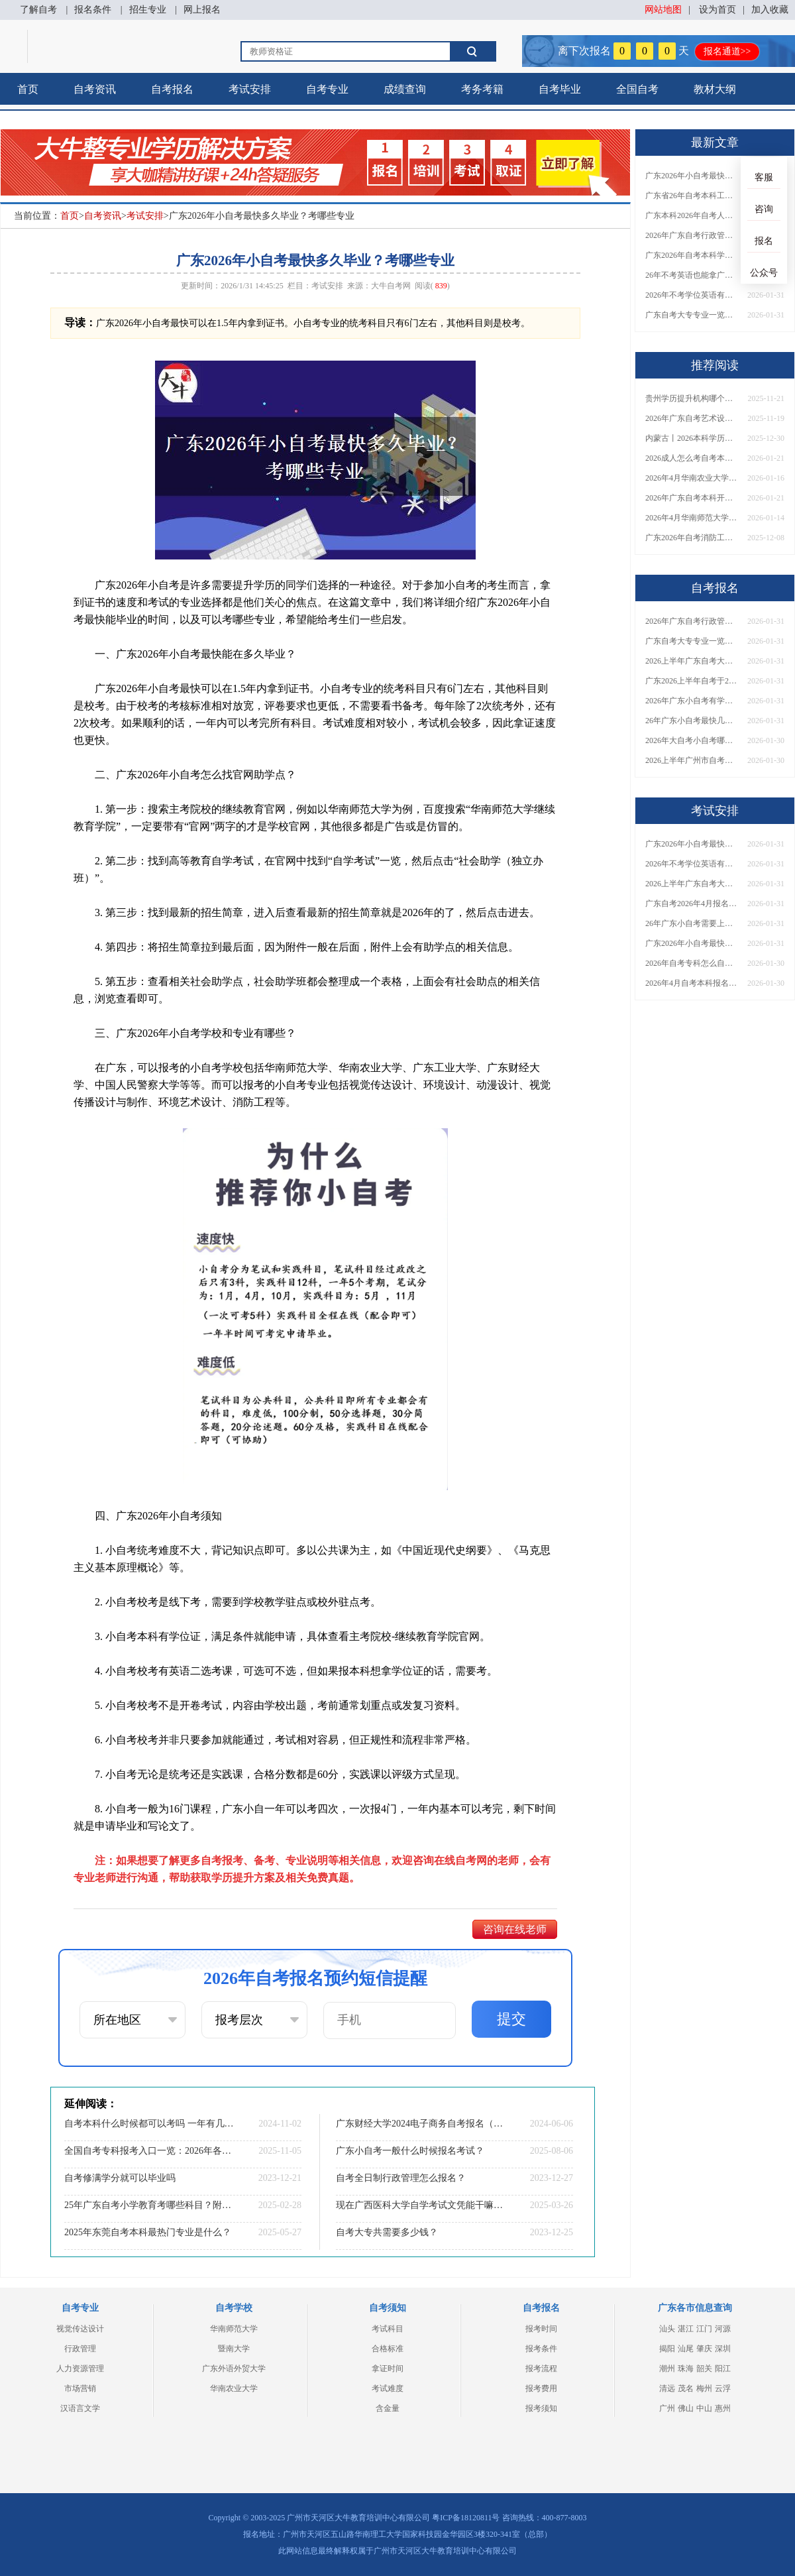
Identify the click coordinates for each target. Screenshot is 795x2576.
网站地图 (663, 10)
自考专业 (327, 89)
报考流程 (541, 2368)
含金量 (387, 2408)
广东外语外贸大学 (234, 2368)
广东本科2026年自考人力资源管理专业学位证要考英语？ (691, 215)
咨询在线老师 (515, 1929)
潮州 (667, 2368)
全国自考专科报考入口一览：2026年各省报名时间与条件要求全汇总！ (149, 2151)
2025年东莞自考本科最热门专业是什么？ (147, 2232)
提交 (511, 2019)
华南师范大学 (234, 2328)
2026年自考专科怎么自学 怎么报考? (691, 963)
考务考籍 (482, 89)
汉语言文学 (80, 2408)
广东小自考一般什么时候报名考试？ (410, 2151)
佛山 (686, 2408)
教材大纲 (715, 89)
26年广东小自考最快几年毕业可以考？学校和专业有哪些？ (691, 720)
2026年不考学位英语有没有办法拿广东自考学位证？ (691, 295)
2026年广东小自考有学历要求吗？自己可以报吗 (691, 700)
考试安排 (250, 89)
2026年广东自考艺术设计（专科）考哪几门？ (691, 418)
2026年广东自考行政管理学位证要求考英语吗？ (691, 235)
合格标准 (387, 2348)
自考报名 (172, 89)
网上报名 (202, 10)
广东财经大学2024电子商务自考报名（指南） (420, 2124)
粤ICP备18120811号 (466, 2517)
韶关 (704, 2368)
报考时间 (541, 2328)
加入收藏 (769, 10)
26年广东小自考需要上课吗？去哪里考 (691, 923)
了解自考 (38, 10)
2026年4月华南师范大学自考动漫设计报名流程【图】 (691, 517)
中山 (704, 2408)
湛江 (686, 2328)
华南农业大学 (234, 2388)
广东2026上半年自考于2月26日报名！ (691, 680)
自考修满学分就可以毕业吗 (120, 2178)
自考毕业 (560, 89)
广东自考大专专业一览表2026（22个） (691, 315)
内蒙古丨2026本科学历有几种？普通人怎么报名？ (691, 438)
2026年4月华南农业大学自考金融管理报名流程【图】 (691, 478)
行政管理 (80, 2348)
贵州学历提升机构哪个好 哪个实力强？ (691, 398)
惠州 (723, 2408)
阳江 (723, 2368)
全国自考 (637, 89)
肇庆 (704, 2348)
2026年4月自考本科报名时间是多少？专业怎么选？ (691, 983)
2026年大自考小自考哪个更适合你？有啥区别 (691, 740)
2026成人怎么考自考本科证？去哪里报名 (691, 458)
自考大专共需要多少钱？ (387, 2232)
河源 (723, 2328)
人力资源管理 (80, 2368)
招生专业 (147, 10)
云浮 (723, 2388)
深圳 (723, 2348)
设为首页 (717, 10)
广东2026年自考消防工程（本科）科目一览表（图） (691, 537)
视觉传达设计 (80, 2328)
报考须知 (541, 2408)
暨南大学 (234, 2348)
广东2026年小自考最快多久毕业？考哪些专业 (691, 175)
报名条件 (92, 10)
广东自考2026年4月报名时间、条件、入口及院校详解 (691, 903)
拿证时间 (387, 2368)
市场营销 (80, 2388)
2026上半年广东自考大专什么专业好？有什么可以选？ (691, 883)
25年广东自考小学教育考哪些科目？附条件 (149, 2205)
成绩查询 (405, 89)
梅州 (704, 2388)
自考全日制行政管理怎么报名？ (401, 2178)
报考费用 (541, 2388)
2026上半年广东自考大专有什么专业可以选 (691, 661)
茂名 (686, 2388)
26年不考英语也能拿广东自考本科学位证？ (691, 275)
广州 (667, 2408)
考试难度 (387, 2388)
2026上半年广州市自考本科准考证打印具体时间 (691, 760)
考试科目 (387, 2328)
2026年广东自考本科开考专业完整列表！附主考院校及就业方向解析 (691, 497)
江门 (704, 2328)
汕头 (667, 2328)
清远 (667, 2388)
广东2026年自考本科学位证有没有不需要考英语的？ (691, 255)
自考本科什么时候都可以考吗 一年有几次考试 (149, 2124)
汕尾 (686, 2348)
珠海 (686, 2368)
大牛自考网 (391, 285)
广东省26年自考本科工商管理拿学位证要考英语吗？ (691, 195)
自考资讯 (95, 89)
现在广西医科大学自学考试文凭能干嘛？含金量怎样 (420, 2205)
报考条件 (541, 2348)
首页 (27, 89)
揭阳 (667, 2348)
